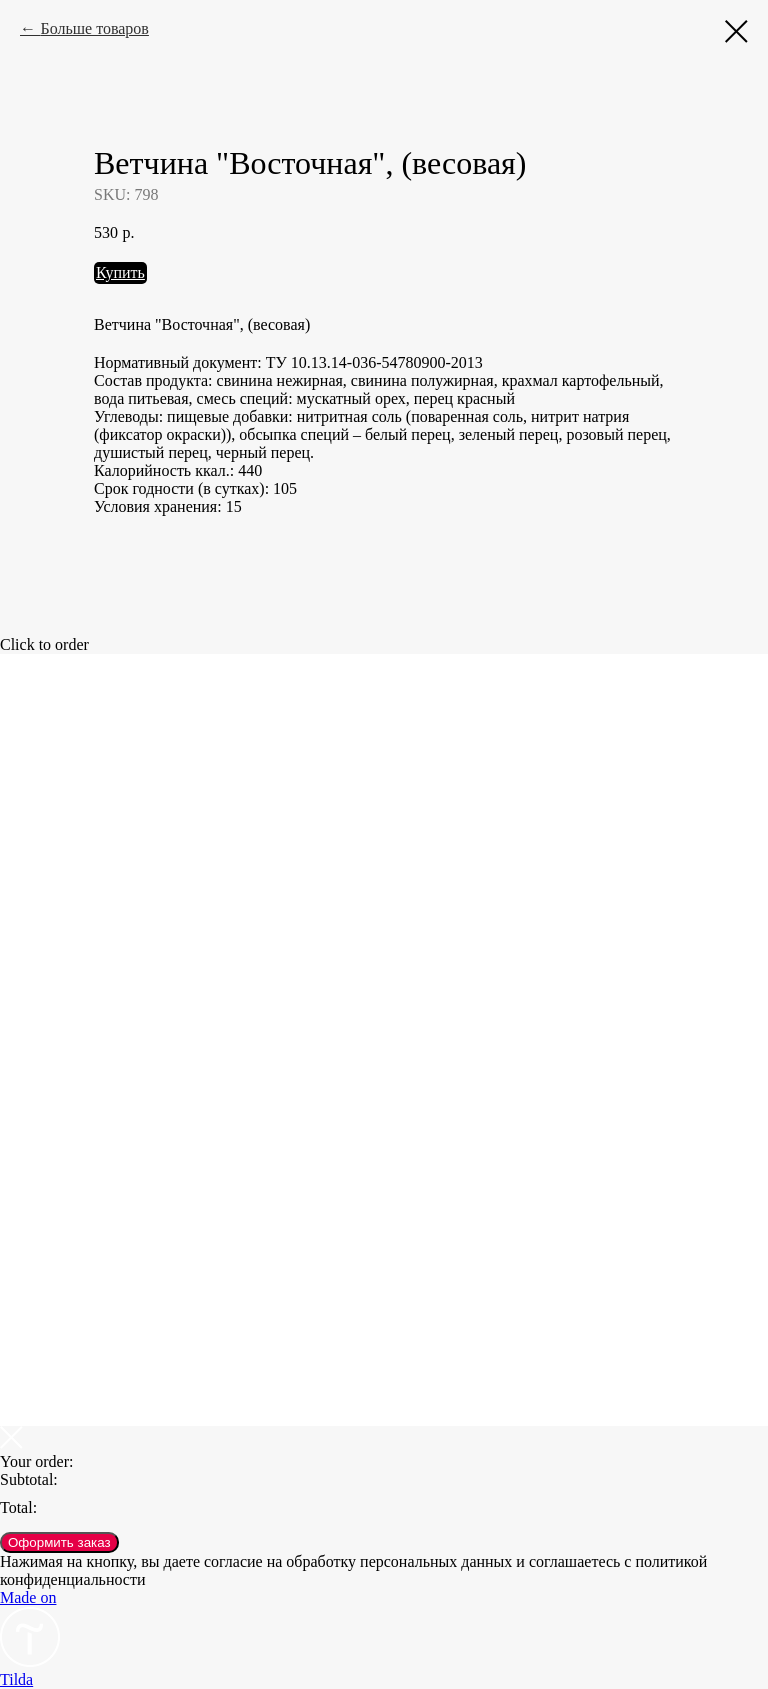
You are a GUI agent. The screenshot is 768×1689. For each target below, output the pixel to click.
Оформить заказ (59, 1542)
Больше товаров (94, 28)
